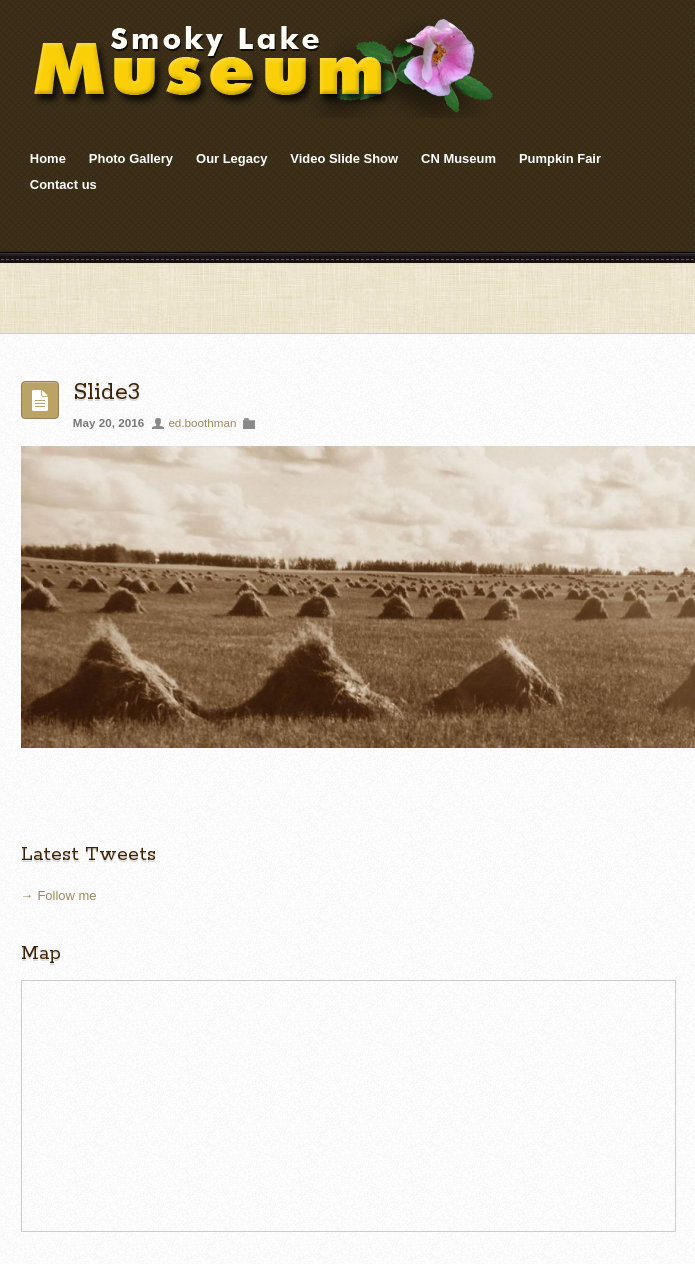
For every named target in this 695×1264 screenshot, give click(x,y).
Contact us (63, 184)
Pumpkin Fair (560, 158)
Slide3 (106, 392)
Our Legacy (231, 158)
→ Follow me (59, 895)
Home (48, 158)
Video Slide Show (344, 158)
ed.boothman (202, 422)
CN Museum (458, 158)
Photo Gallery (131, 158)
